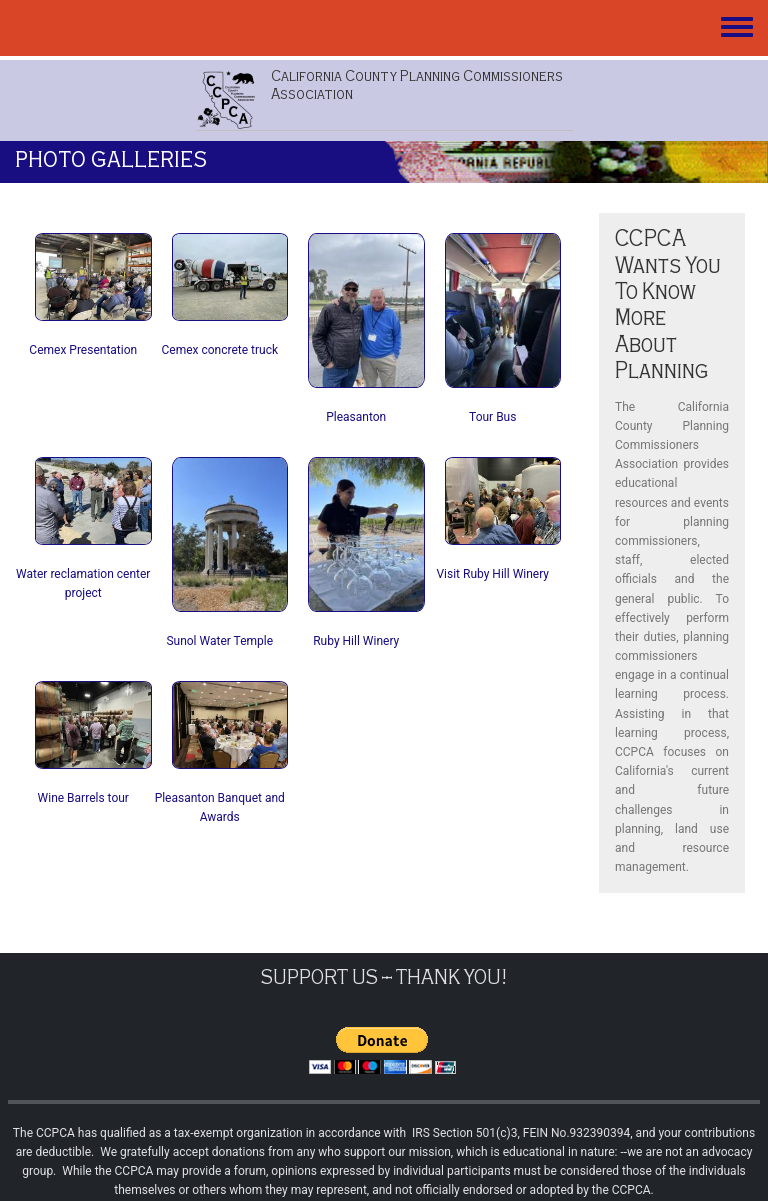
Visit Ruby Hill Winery (492, 574)
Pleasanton (356, 417)
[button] (93, 276)
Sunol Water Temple (219, 641)
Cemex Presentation (83, 350)
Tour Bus (492, 417)
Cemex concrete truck (219, 350)
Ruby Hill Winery (356, 641)
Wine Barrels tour (83, 798)
